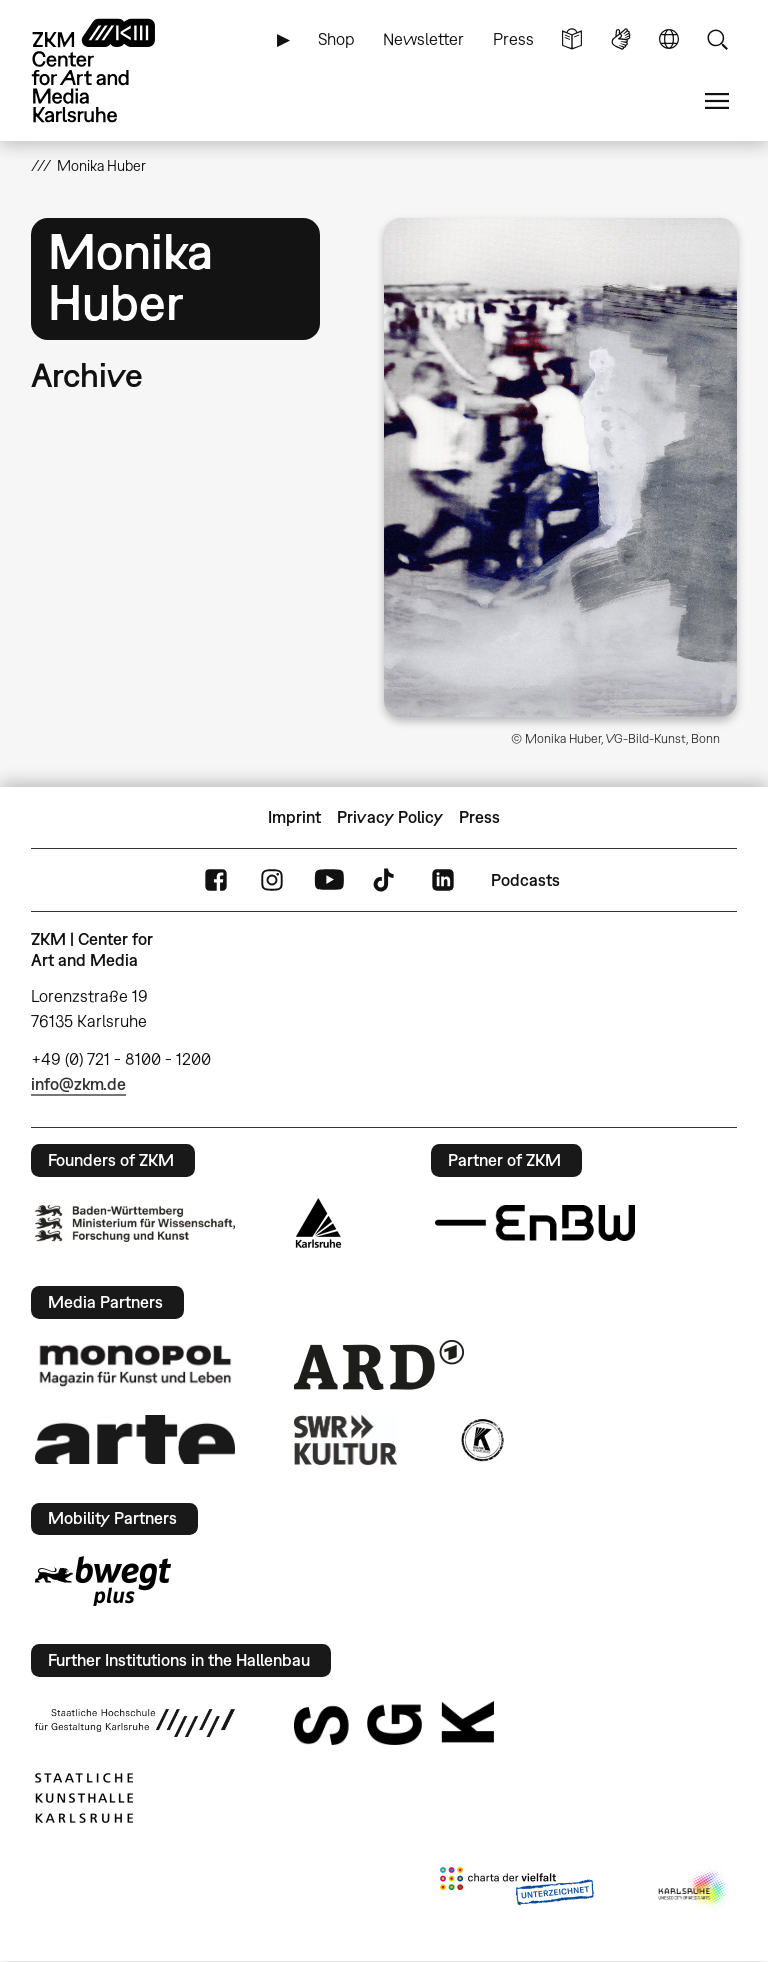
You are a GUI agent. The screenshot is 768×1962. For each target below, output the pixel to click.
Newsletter (423, 39)
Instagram (272, 880)
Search (717, 39)
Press (513, 39)
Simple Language (572, 39)
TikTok (386, 880)
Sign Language (621, 39)
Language (669, 39)
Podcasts (525, 880)
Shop (336, 39)
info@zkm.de (78, 1084)
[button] (560, 468)
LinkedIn (443, 880)
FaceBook (216, 880)
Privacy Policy (390, 817)
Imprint (294, 817)
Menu (717, 101)
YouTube (329, 880)
